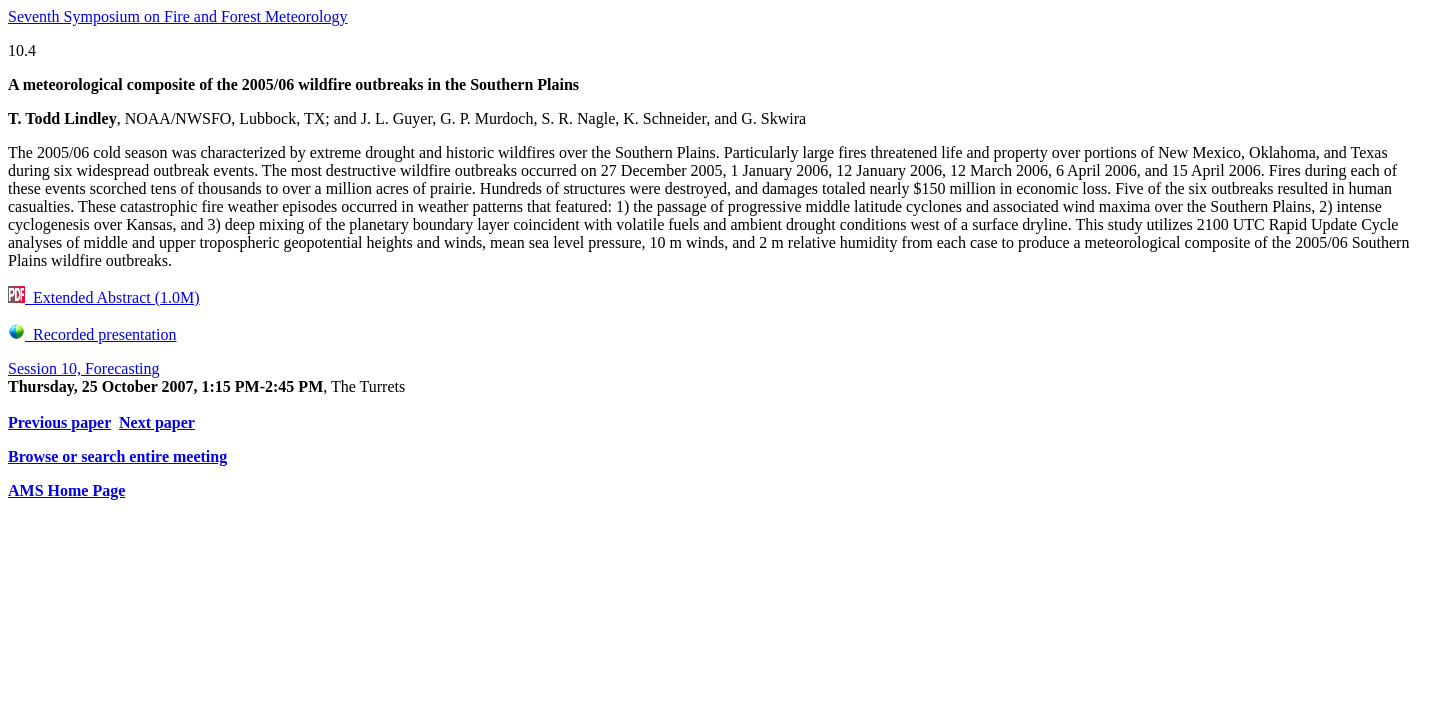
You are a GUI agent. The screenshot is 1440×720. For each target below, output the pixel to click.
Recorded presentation (92, 334)
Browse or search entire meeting (117, 456)
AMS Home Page (66, 490)
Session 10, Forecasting (84, 368)
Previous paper (59, 422)
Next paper (157, 422)
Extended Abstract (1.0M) (104, 297)
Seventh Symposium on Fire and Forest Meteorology (178, 16)
